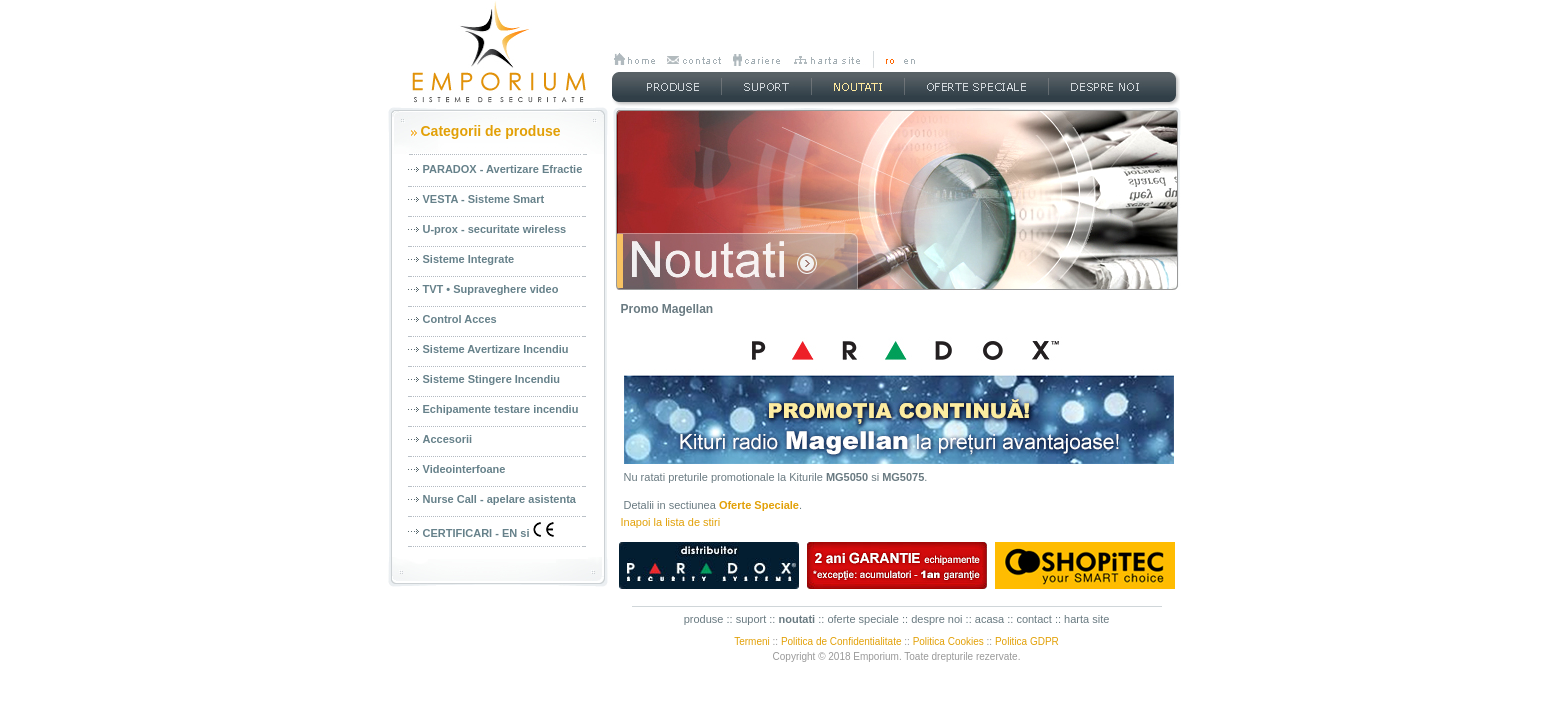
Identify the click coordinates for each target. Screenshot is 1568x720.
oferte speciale (863, 619)
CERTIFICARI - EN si (488, 530)
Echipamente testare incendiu (501, 409)
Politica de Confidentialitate (841, 641)
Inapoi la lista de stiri (671, 522)
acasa (989, 619)
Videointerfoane (464, 469)
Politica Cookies (948, 641)
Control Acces (460, 319)
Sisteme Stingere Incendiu (492, 379)
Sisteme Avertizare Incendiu (496, 349)
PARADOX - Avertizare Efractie (503, 169)
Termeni (752, 641)
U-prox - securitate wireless (495, 229)
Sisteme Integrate (469, 259)
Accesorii (448, 439)
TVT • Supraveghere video (491, 289)
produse (704, 619)
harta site (1086, 619)
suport (751, 619)
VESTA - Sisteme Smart (484, 199)
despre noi (936, 619)
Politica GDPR (1027, 641)
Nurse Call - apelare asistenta (499, 499)
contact (1033, 619)
